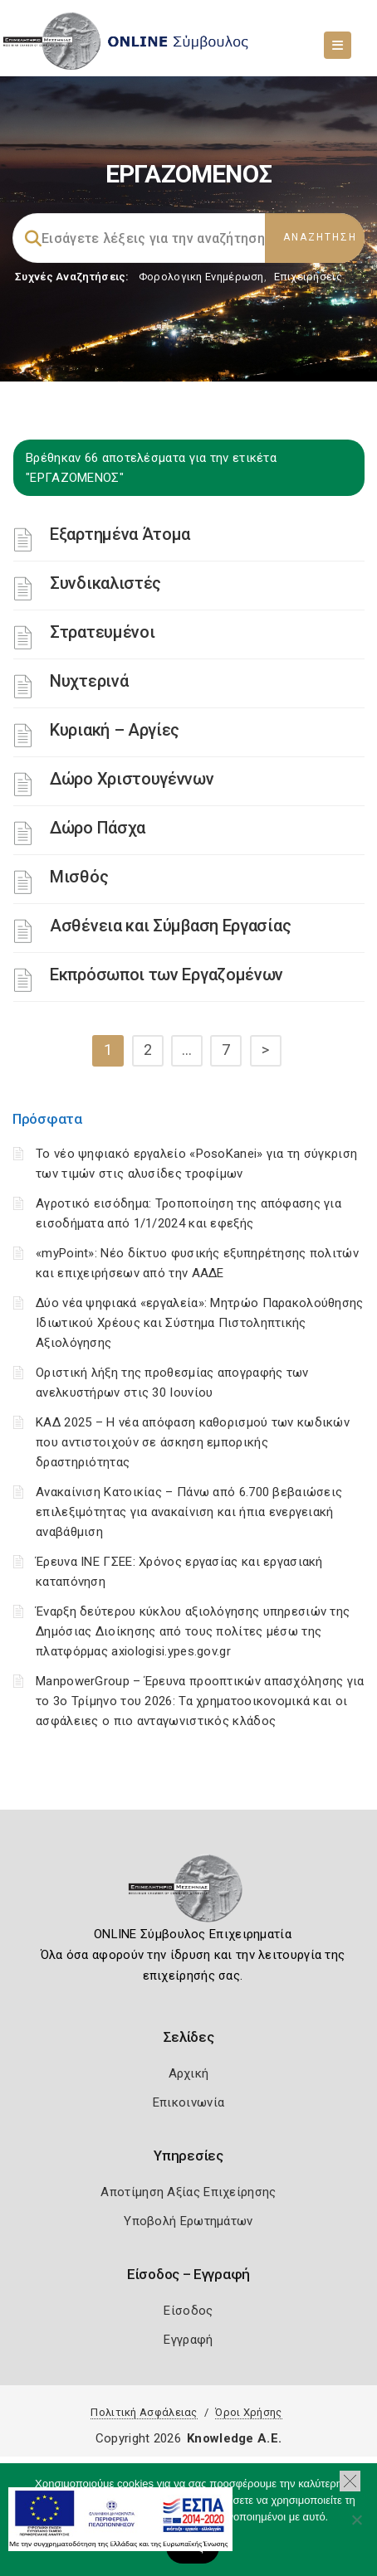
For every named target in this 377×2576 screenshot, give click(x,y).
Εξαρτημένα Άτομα (120, 534)
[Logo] (189, 1893)
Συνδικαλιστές (105, 583)
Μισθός (79, 877)
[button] (350, 2481)
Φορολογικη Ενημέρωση (201, 276)
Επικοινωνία (188, 2102)
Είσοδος (188, 2310)
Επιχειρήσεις (308, 276)
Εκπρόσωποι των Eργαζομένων (166, 974)
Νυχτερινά (89, 681)
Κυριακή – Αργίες (114, 730)
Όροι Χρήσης (248, 2412)
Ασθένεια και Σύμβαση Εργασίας (170, 926)
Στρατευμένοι (102, 632)
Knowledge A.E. (234, 2438)
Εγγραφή (188, 2339)
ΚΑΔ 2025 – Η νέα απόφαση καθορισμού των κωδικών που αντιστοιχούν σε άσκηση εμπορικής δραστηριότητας (193, 1442)
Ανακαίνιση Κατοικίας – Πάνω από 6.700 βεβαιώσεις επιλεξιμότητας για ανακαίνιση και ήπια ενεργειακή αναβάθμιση (189, 1512)
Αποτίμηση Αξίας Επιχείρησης (188, 2192)
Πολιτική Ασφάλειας (144, 2412)
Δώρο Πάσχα (97, 828)
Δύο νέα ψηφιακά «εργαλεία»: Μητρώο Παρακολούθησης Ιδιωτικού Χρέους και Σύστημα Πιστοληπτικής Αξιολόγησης (200, 1322)
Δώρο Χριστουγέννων (132, 779)
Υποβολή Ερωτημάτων (188, 2221)
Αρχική (189, 2073)
